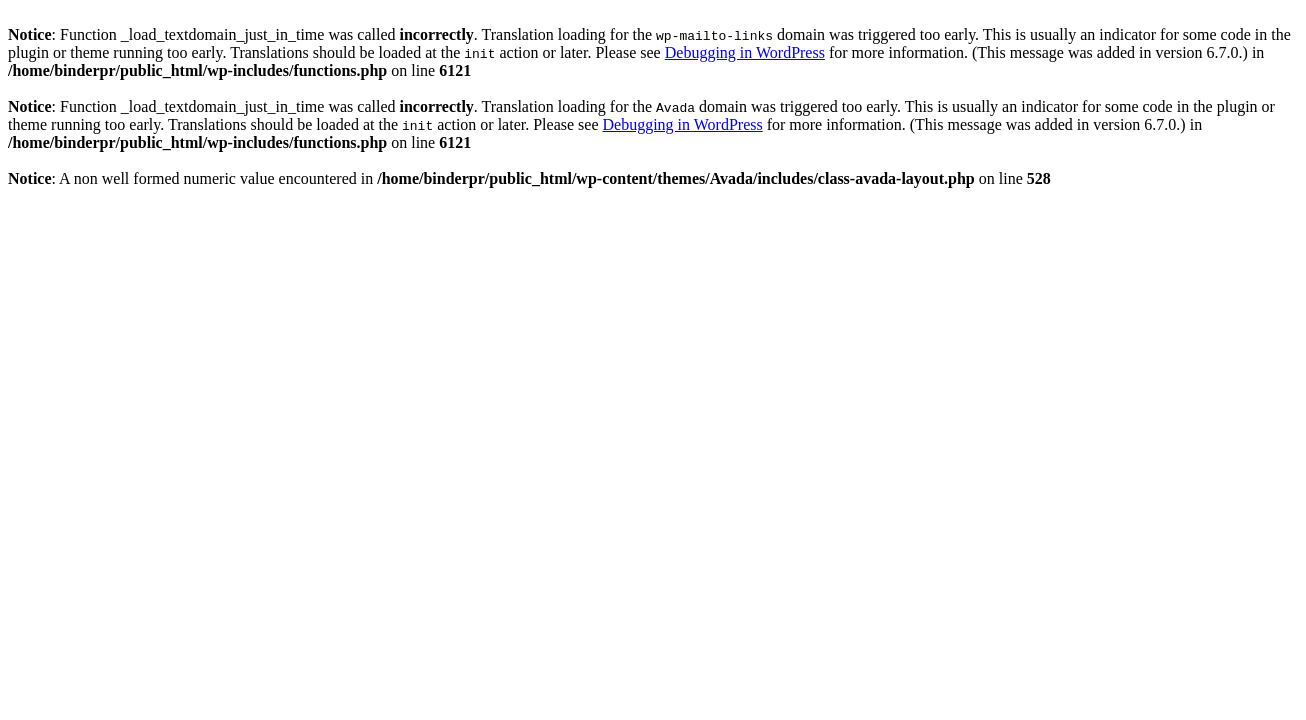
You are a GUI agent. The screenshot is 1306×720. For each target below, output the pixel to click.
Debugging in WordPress (745, 52)
